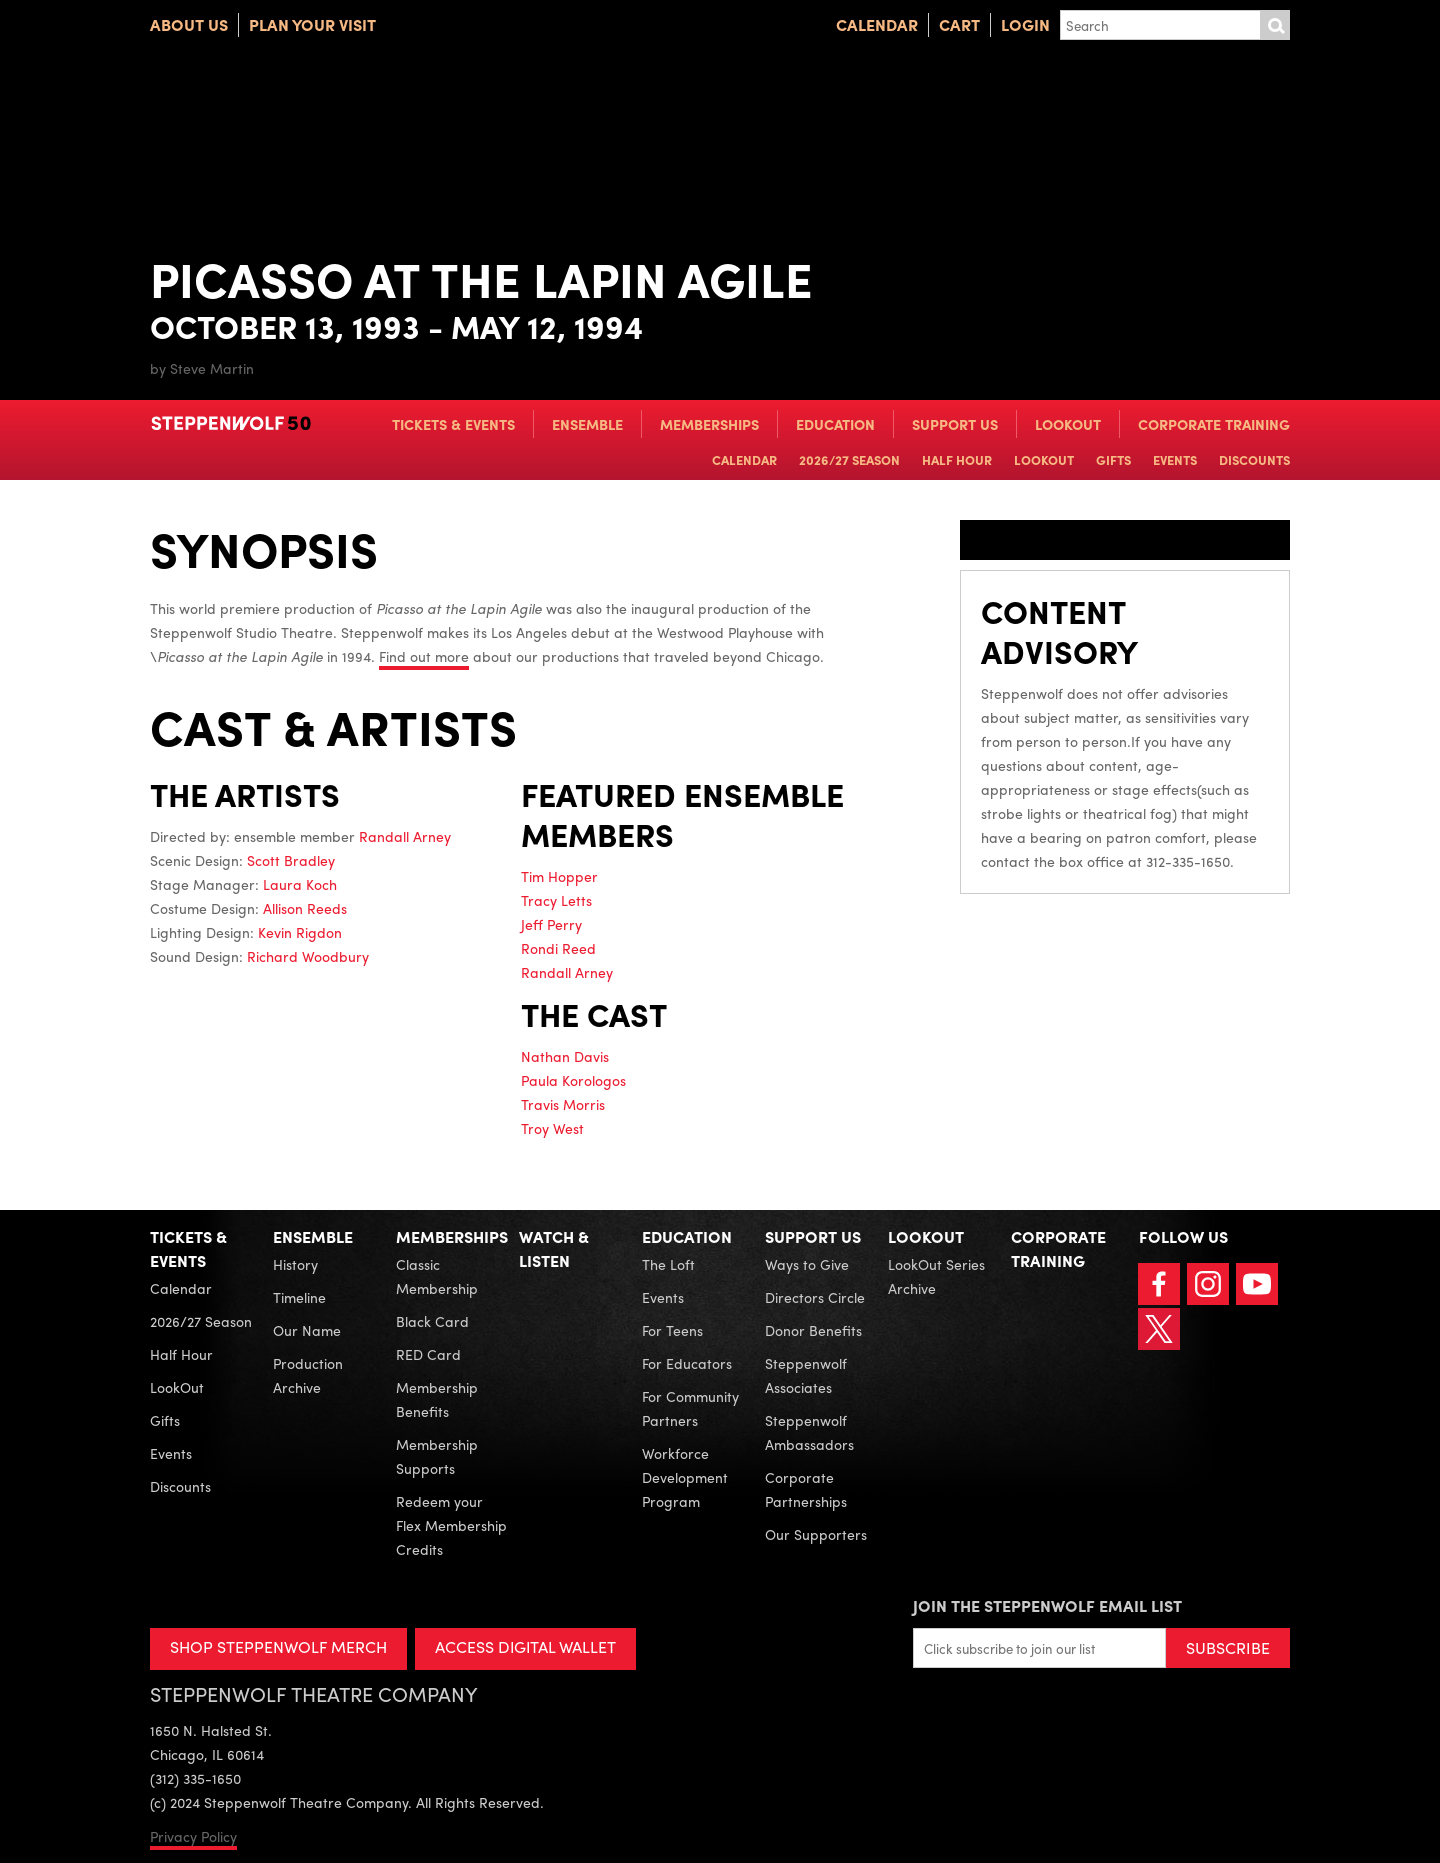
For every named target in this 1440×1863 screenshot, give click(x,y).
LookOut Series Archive (936, 1276)
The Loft (668, 1264)
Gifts (1113, 459)
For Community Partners (690, 1408)
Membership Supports (437, 1456)
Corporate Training (1214, 424)
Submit (1275, 25)
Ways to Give (807, 1264)
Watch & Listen (554, 1248)
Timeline (299, 1297)
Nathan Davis (565, 1056)
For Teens (672, 1330)
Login (1025, 24)
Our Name (307, 1330)
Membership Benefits (437, 1399)
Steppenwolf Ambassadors (809, 1432)
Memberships (709, 424)
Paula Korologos (573, 1080)
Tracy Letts (556, 900)
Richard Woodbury (308, 956)
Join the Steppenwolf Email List (1047, 1605)
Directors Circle (815, 1297)
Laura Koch (300, 884)
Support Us (955, 424)
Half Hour (957, 459)
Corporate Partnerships (806, 1489)
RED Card (428, 1354)
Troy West (552, 1128)
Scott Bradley (291, 860)
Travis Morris (563, 1104)
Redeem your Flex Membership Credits (451, 1525)
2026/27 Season (849, 459)
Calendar (877, 24)
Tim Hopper (559, 876)
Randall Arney (405, 836)
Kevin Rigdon (300, 932)
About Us (189, 24)
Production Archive (308, 1375)
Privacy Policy (193, 1836)
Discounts (1254, 459)
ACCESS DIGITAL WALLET (526, 1646)
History (295, 1264)
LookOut (1068, 424)
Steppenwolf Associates (806, 1375)
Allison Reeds (305, 908)
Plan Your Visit (312, 24)
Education (835, 424)
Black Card (432, 1321)
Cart (959, 24)
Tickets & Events (453, 424)
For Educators (687, 1363)
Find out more (424, 656)
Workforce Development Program (685, 1477)
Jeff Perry (551, 924)
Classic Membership (437, 1276)
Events (1175, 459)
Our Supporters (816, 1534)
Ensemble (587, 424)
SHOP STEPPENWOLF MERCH (278, 1646)
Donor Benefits (813, 1330)
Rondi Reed (558, 948)
